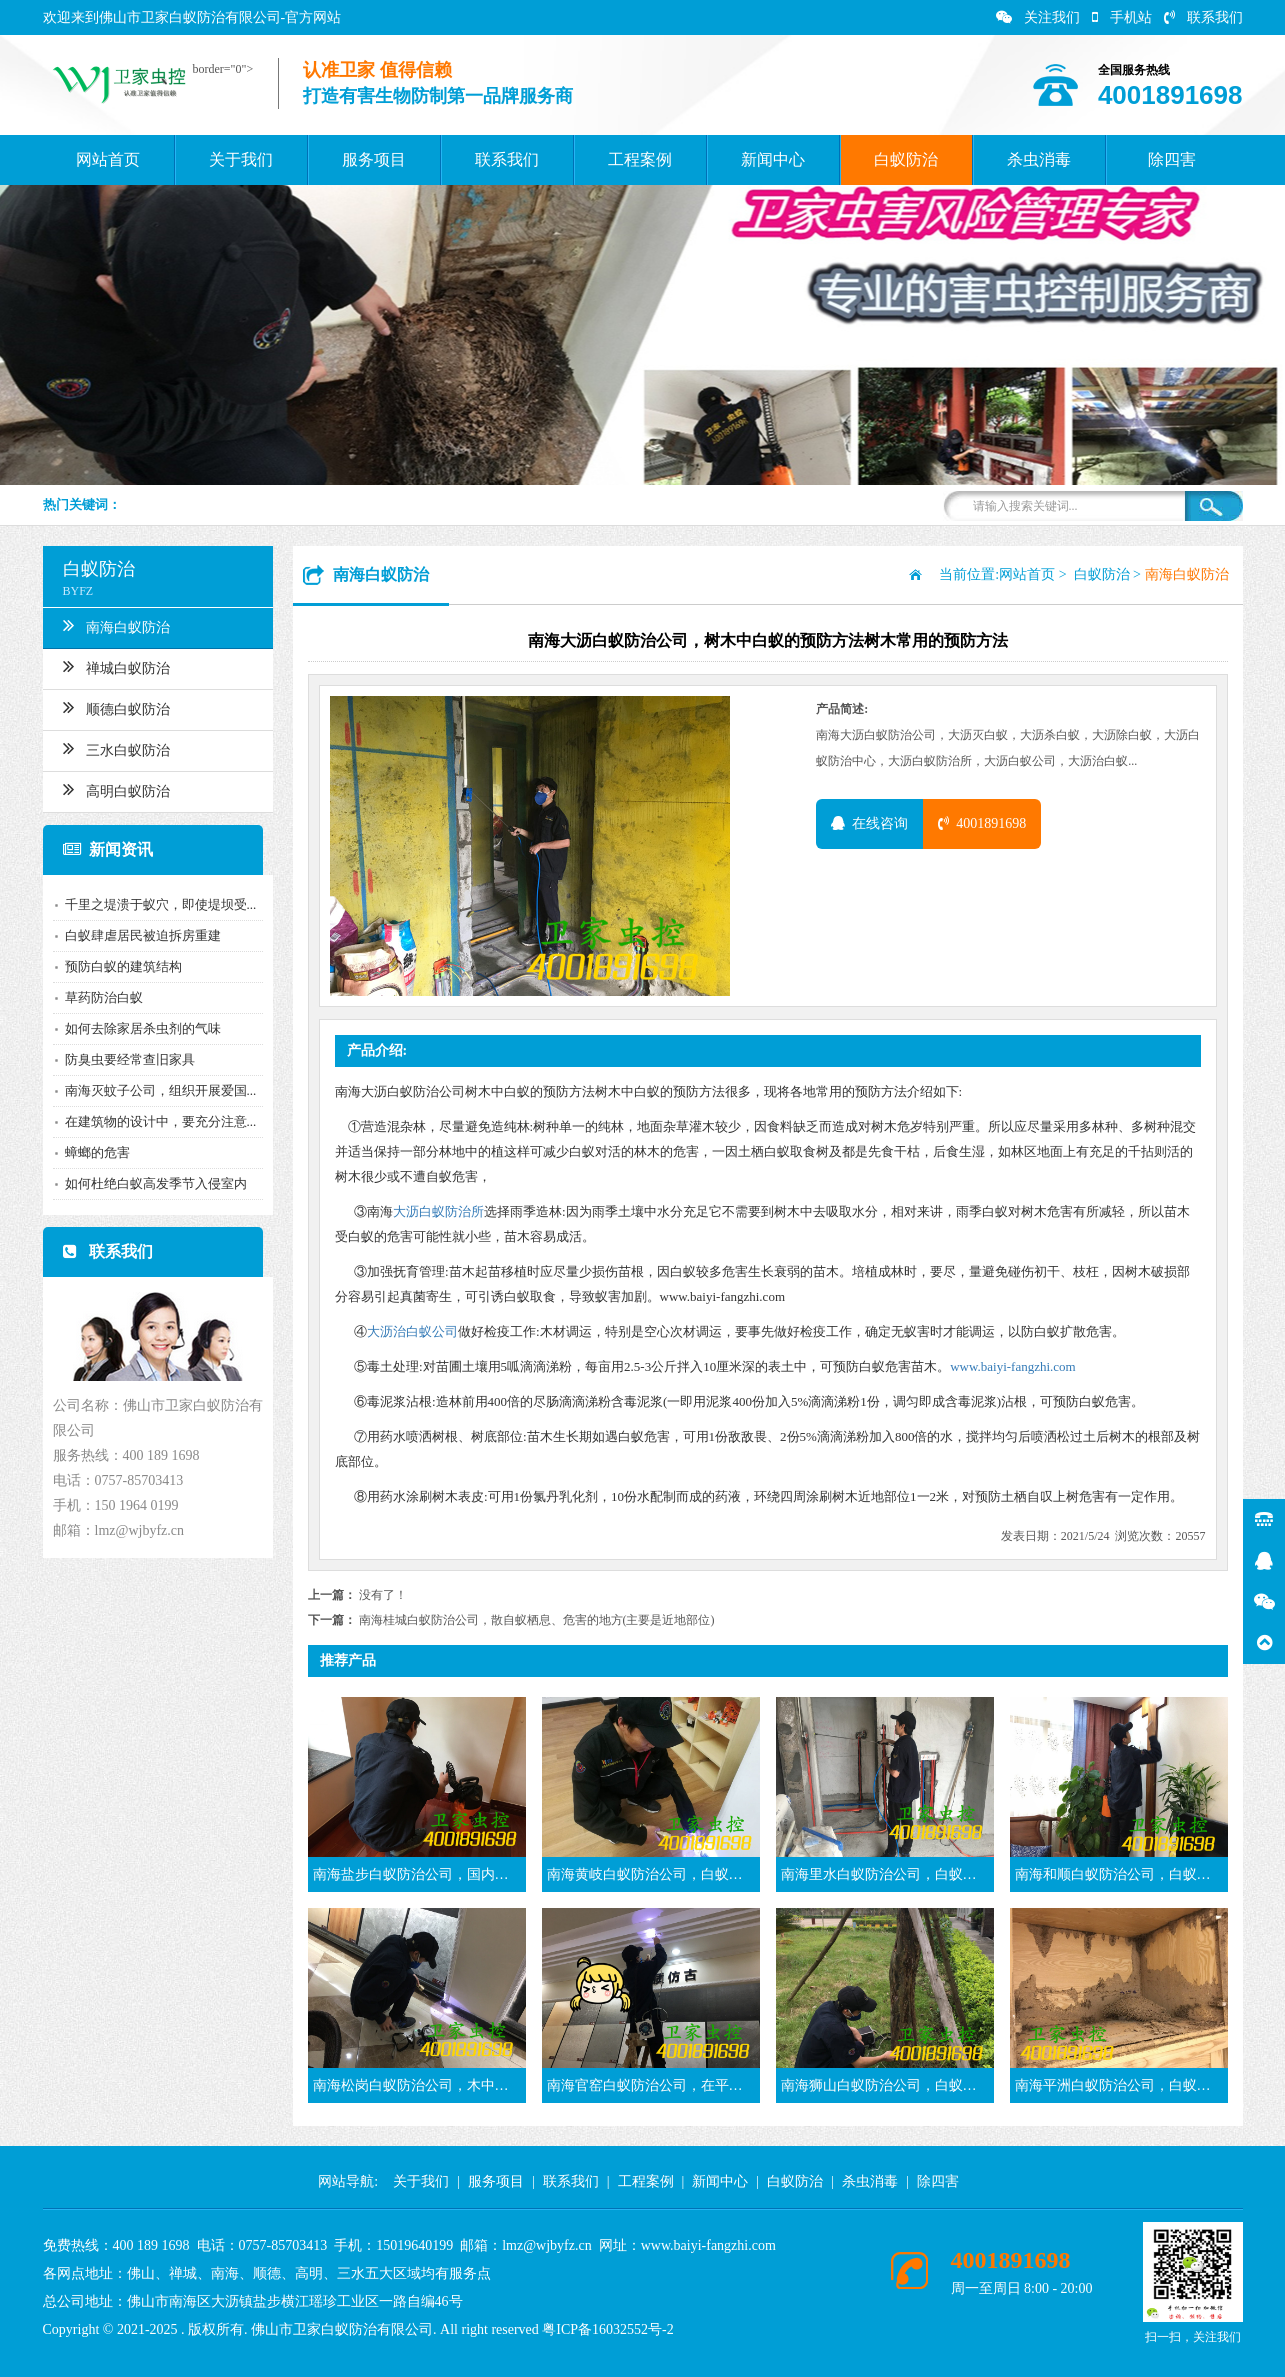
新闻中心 (773, 159)
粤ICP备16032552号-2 (607, 2329)
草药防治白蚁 (100, 997)
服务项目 (374, 159)
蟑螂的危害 (93, 1152)
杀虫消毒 (1039, 159)
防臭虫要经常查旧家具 (126, 1059)
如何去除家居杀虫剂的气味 (139, 1028)
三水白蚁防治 (112, 748)
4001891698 (982, 823)
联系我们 (1203, 17)
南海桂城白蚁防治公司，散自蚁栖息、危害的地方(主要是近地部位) (537, 1620)
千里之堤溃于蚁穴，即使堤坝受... (157, 904)
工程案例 (640, 159)
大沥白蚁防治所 (438, 1211)
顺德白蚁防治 (112, 707)
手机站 (1122, 17)
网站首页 (108, 159)
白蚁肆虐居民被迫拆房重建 (139, 935)
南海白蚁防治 (112, 625)
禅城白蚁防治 (112, 666)
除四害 (1172, 159)
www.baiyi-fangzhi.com (1013, 1366)
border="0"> (219, 69)
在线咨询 (869, 823)
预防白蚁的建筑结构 (119, 966)
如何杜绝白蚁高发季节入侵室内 (152, 1183)
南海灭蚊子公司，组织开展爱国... (157, 1090)
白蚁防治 (906, 159)
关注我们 (1038, 17)
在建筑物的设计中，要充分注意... (157, 1121)
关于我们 (241, 159)
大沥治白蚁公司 (412, 1331)
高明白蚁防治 (112, 789)
